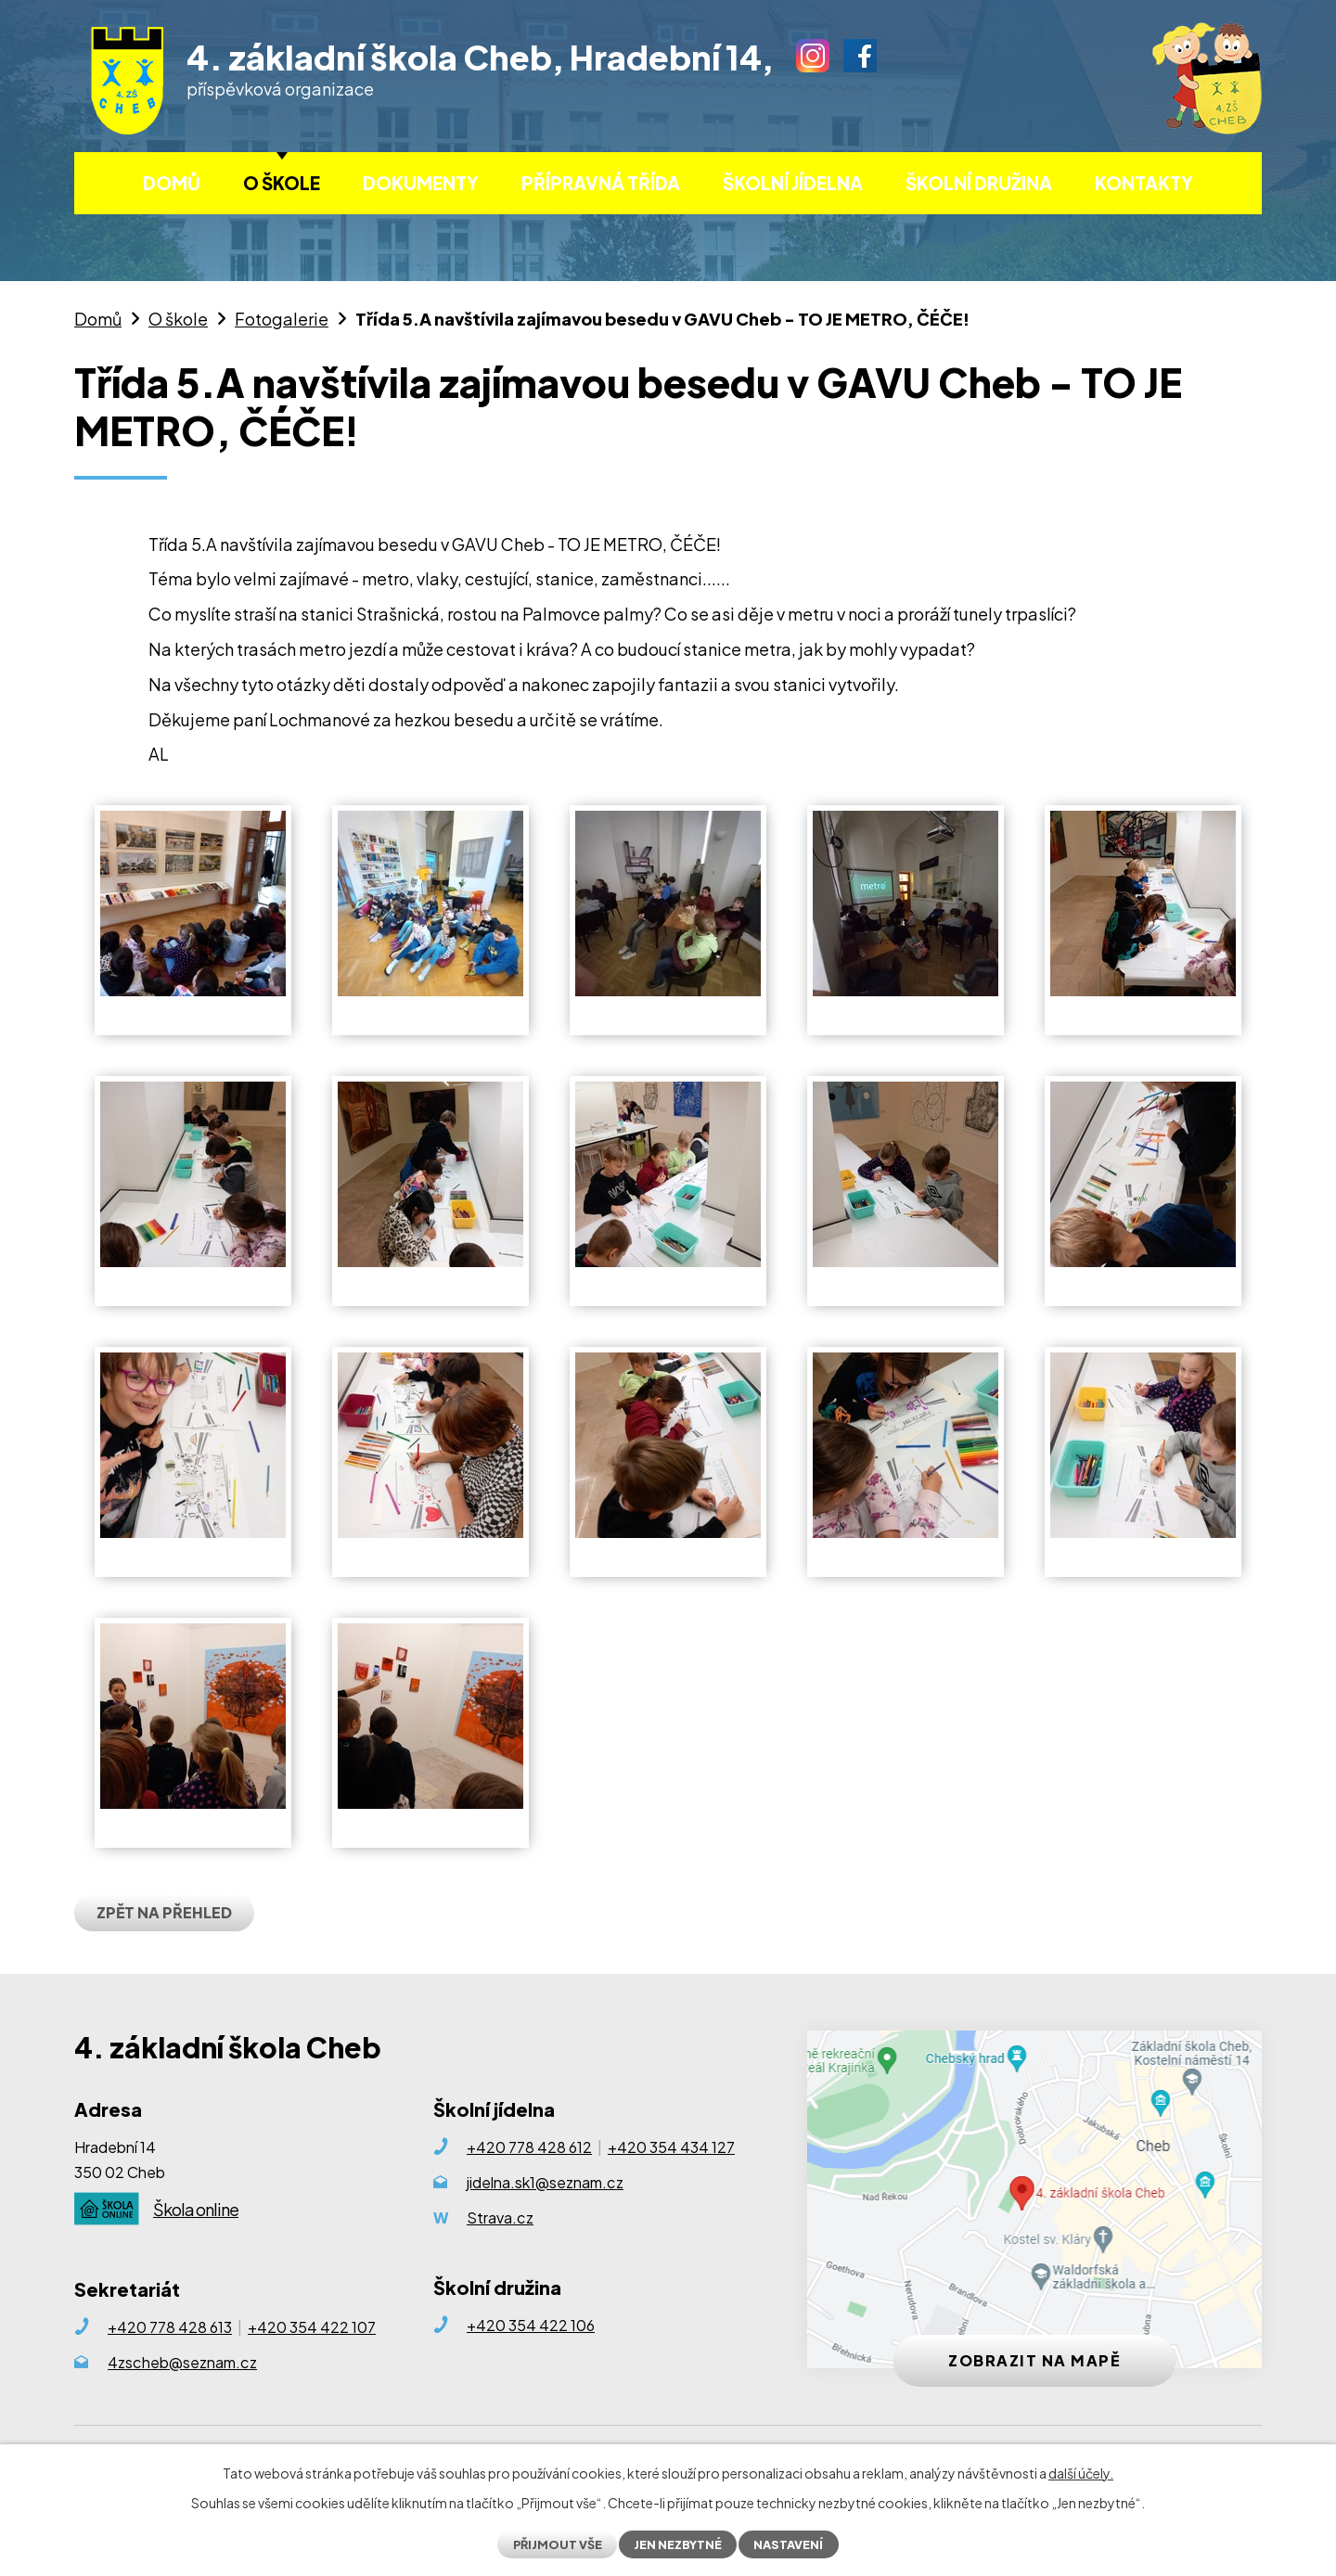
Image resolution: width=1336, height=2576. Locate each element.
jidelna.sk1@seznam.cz (545, 2182)
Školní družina (979, 183)
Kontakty (1144, 183)
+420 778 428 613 (170, 2327)
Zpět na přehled (164, 1912)
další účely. (1080, 2473)
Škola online (195, 2209)
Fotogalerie (281, 318)
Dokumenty (421, 183)
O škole (281, 183)
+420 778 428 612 (529, 2147)
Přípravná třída (600, 183)
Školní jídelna (793, 183)
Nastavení (788, 2544)
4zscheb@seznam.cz (182, 2362)
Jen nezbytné (678, 2544)
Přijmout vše (557, 2544)
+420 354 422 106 (531, 2325)
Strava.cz (500, 2217)
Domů (171, 183)
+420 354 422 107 (312, 2327)
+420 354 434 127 (671, 2147)
